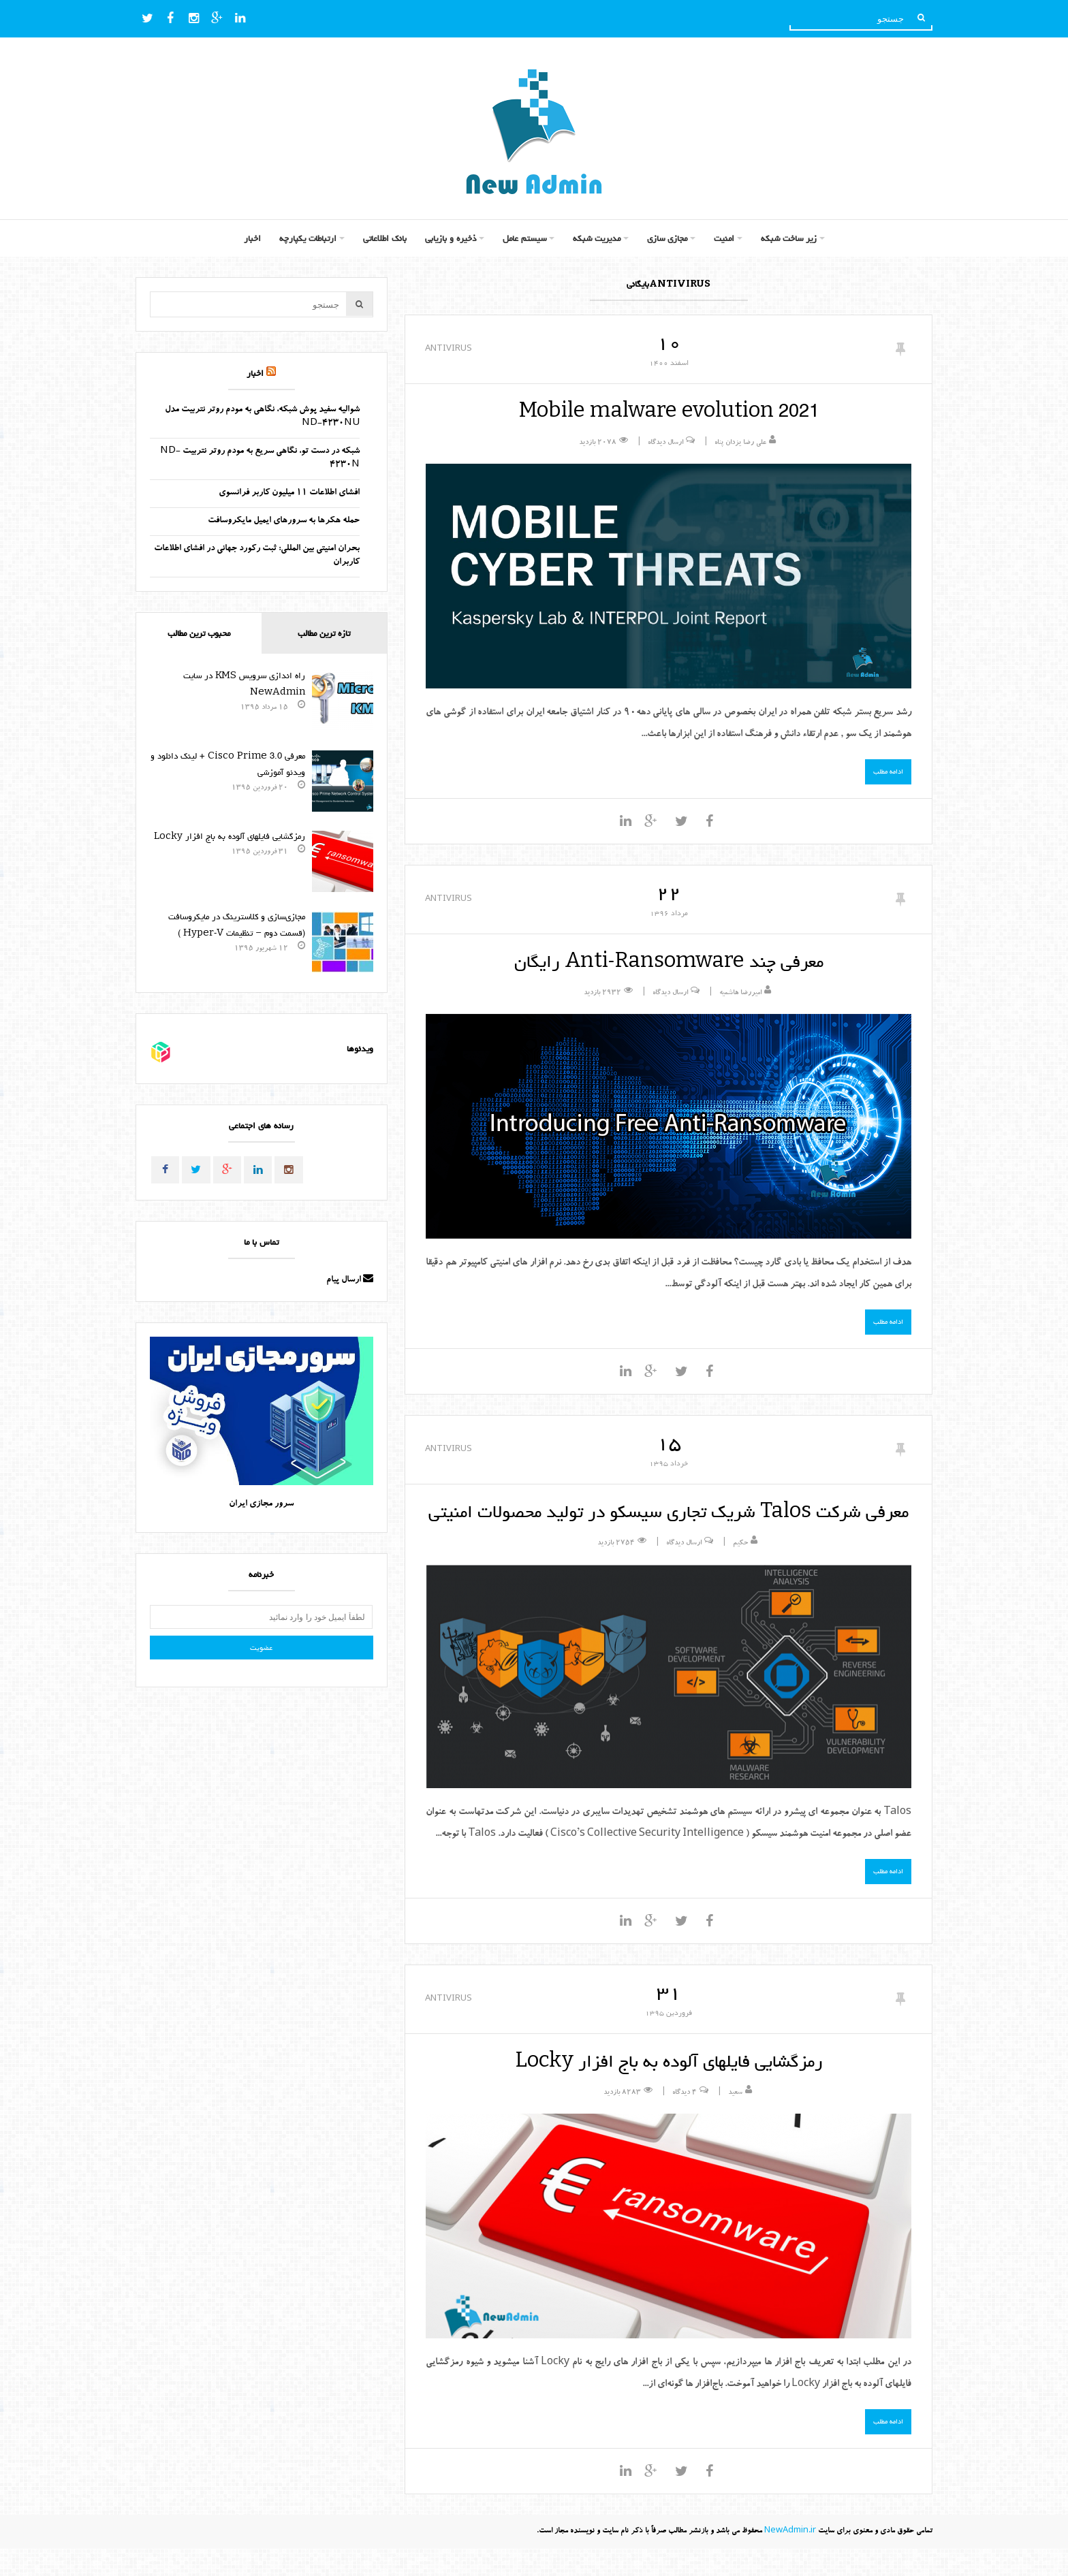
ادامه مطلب (888, 771)
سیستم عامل (524, 238)
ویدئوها (360, 1048)
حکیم (740, 1571)
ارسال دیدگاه (665, 443)
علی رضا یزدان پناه (740, 443)
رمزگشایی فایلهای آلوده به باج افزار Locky (669, 2088)
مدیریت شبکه (597, 238)
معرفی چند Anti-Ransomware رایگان (669, 961)
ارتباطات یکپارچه (307, 238)
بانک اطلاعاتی (385, 238)
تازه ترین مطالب (324, 633)
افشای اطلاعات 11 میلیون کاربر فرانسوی (289, 493)
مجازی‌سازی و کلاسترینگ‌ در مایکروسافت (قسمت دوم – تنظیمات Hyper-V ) (236, 924)
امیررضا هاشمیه (740, 993)
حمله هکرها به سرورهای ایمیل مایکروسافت (284, 521)
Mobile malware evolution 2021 (669, 411)
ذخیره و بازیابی (450, 238)
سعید (735, 2120)
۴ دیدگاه (684, 2120)
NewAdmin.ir (790, 2558)
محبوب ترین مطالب (199, 633)
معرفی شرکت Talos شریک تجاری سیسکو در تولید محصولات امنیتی (668, 1525)
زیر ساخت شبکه (789, 238)
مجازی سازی (667, 238)
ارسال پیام (349, 1280)
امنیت (724, 238)
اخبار (252, 238)
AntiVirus (448, 348)
